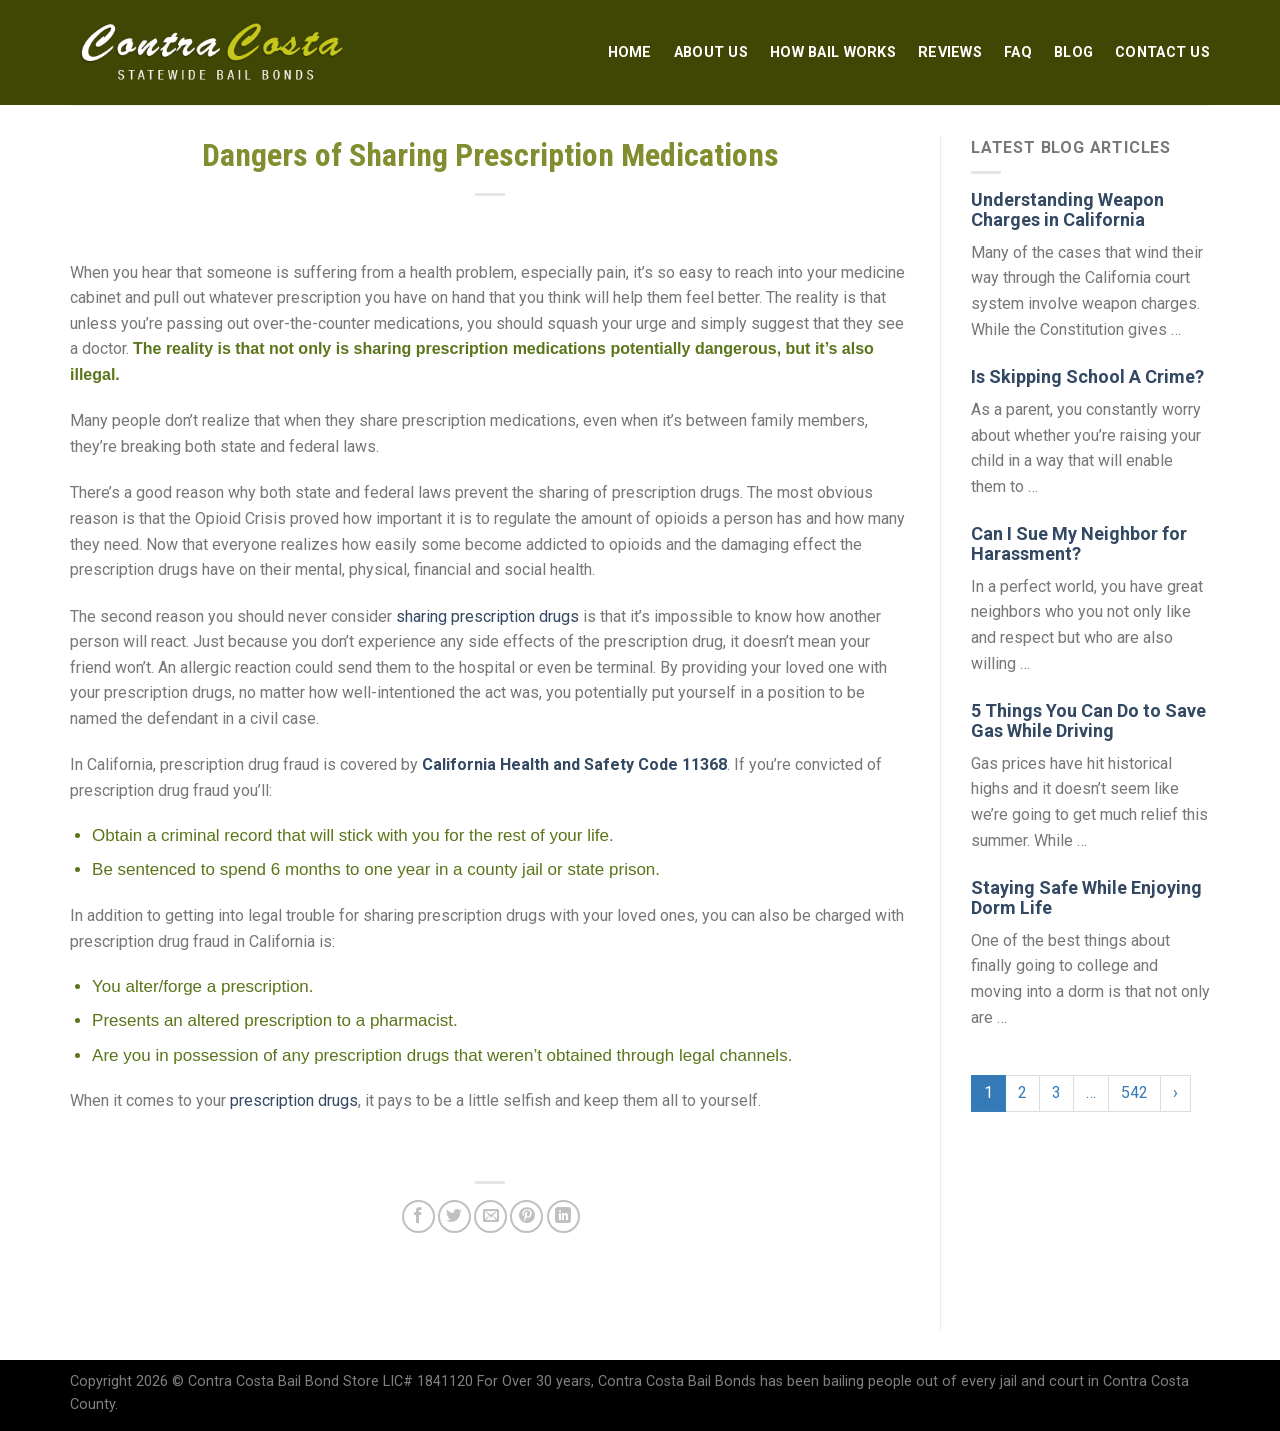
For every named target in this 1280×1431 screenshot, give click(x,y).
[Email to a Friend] (490, 1216)
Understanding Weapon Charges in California (1067, 209)
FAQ (1018, 52)
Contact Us (1162, 52)
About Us (711, 52)
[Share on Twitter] (454, 1216)
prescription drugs (294, 1100)
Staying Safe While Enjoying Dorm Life (1086, 897)
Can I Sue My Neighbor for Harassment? (1079, 543)
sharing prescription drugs (487, 616)
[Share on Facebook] (418, 1216)
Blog (1073, 52)
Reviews (950, 52)
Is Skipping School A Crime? (1087, 376)
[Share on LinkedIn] (563, 1216)
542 (1134, 1092)
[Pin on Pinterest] (526, 1216)
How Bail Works (833, 52)
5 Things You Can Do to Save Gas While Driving (1088, 720)
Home (630, 52)
